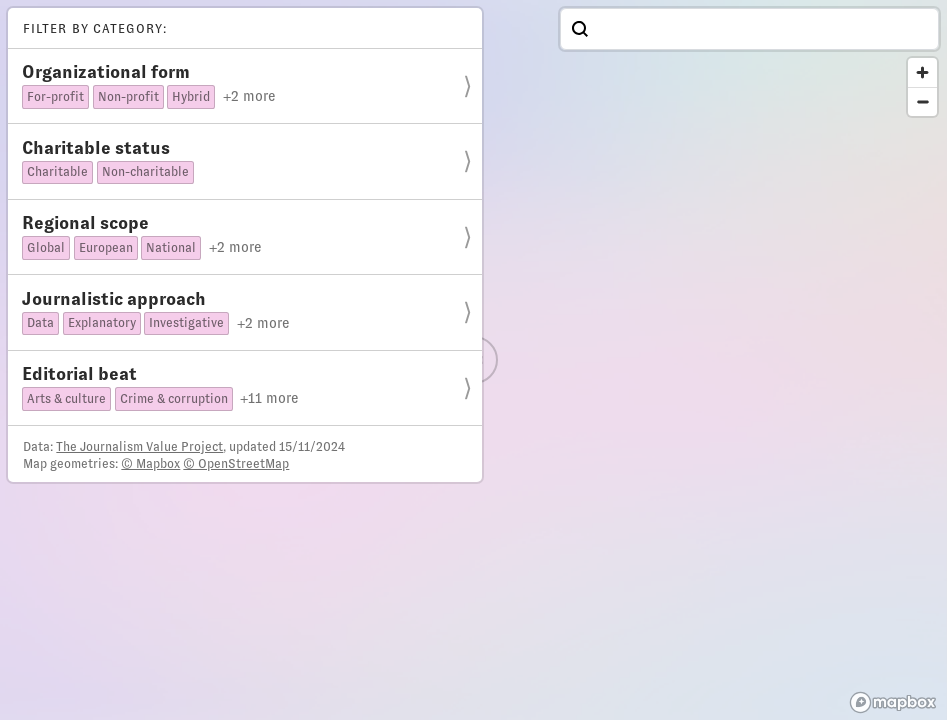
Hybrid (191, 97)
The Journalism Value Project (139, 447)
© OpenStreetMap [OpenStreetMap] (236, 464)
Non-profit (128, 97)
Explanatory (102, 323)
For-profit (55, 97)
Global (46, 248)
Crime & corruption (174, 399)
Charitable (57, 172)
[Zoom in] (922, 72)
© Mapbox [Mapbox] (150, 464)
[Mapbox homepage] (893, 702)
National (171, 248)
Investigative (186, 323)
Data (40, 323)
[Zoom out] (922, 101)
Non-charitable (145, 172)
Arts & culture (66, 399)
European (106, 248)
